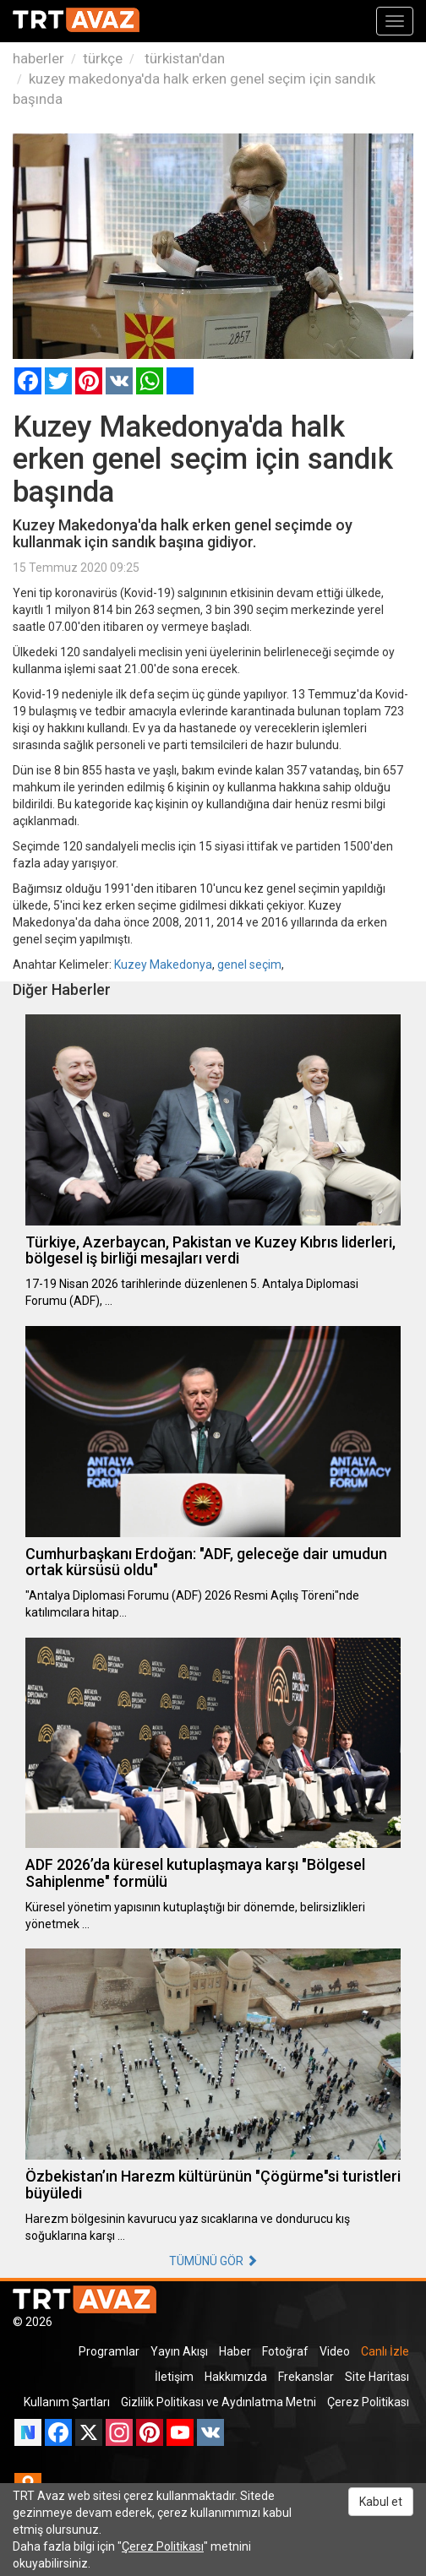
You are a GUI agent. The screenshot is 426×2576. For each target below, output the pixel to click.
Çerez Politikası (368, 2402)
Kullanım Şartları (67, 2402)
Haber (235, 2351)
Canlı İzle (385, 2351)
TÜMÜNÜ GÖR (213, 2261)
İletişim (174, 2376)
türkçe (103, 58)
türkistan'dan (183, 58)
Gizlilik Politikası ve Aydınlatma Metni (218, 2402)
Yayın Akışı (179, 2351)
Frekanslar (306, 2376)
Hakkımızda (236, 2376)
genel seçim (249, 964)
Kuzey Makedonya (163, 964)
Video (335, 2351)
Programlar (109, 2351)
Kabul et (380, 2501)
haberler (38, 58)
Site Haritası (377, 2376)
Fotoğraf (285, 2351)
